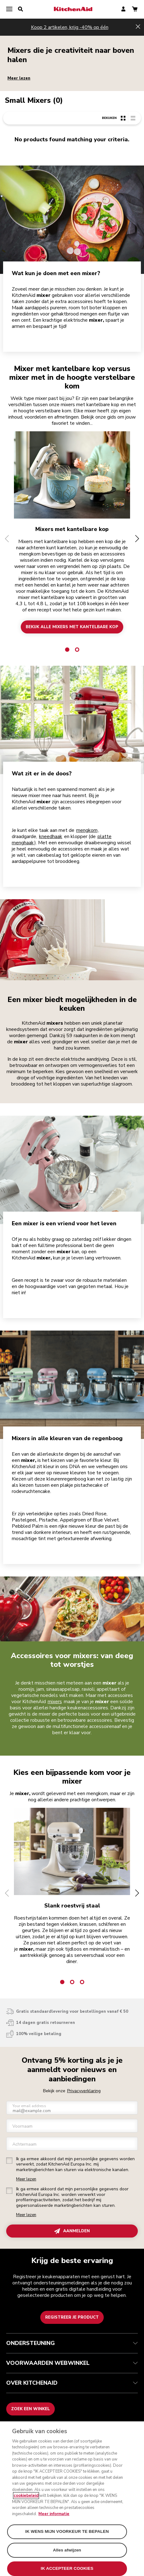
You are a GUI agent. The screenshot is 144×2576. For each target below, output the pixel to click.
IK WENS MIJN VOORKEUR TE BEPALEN (67, 2531)
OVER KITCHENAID (72, 2382)
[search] (20, 9)
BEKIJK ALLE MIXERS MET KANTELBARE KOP (72, 627)
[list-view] (133, 118)
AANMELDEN (72, 2231)
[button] (7, 538)
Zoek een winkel (30, 2409)
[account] (123, 9)
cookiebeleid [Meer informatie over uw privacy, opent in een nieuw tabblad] (26, 2495)
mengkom (87, 830)
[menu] (9, 9)
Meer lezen (18, 78)
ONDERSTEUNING (72, 2343)
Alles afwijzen (67, 2550)
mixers (55, 1701)
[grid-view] (123, 118)
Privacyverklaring (84, 2091)
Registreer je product (72, 2317)
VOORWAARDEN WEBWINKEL (72, 2363)
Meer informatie (53, 2514)
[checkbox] (9, 2160)
